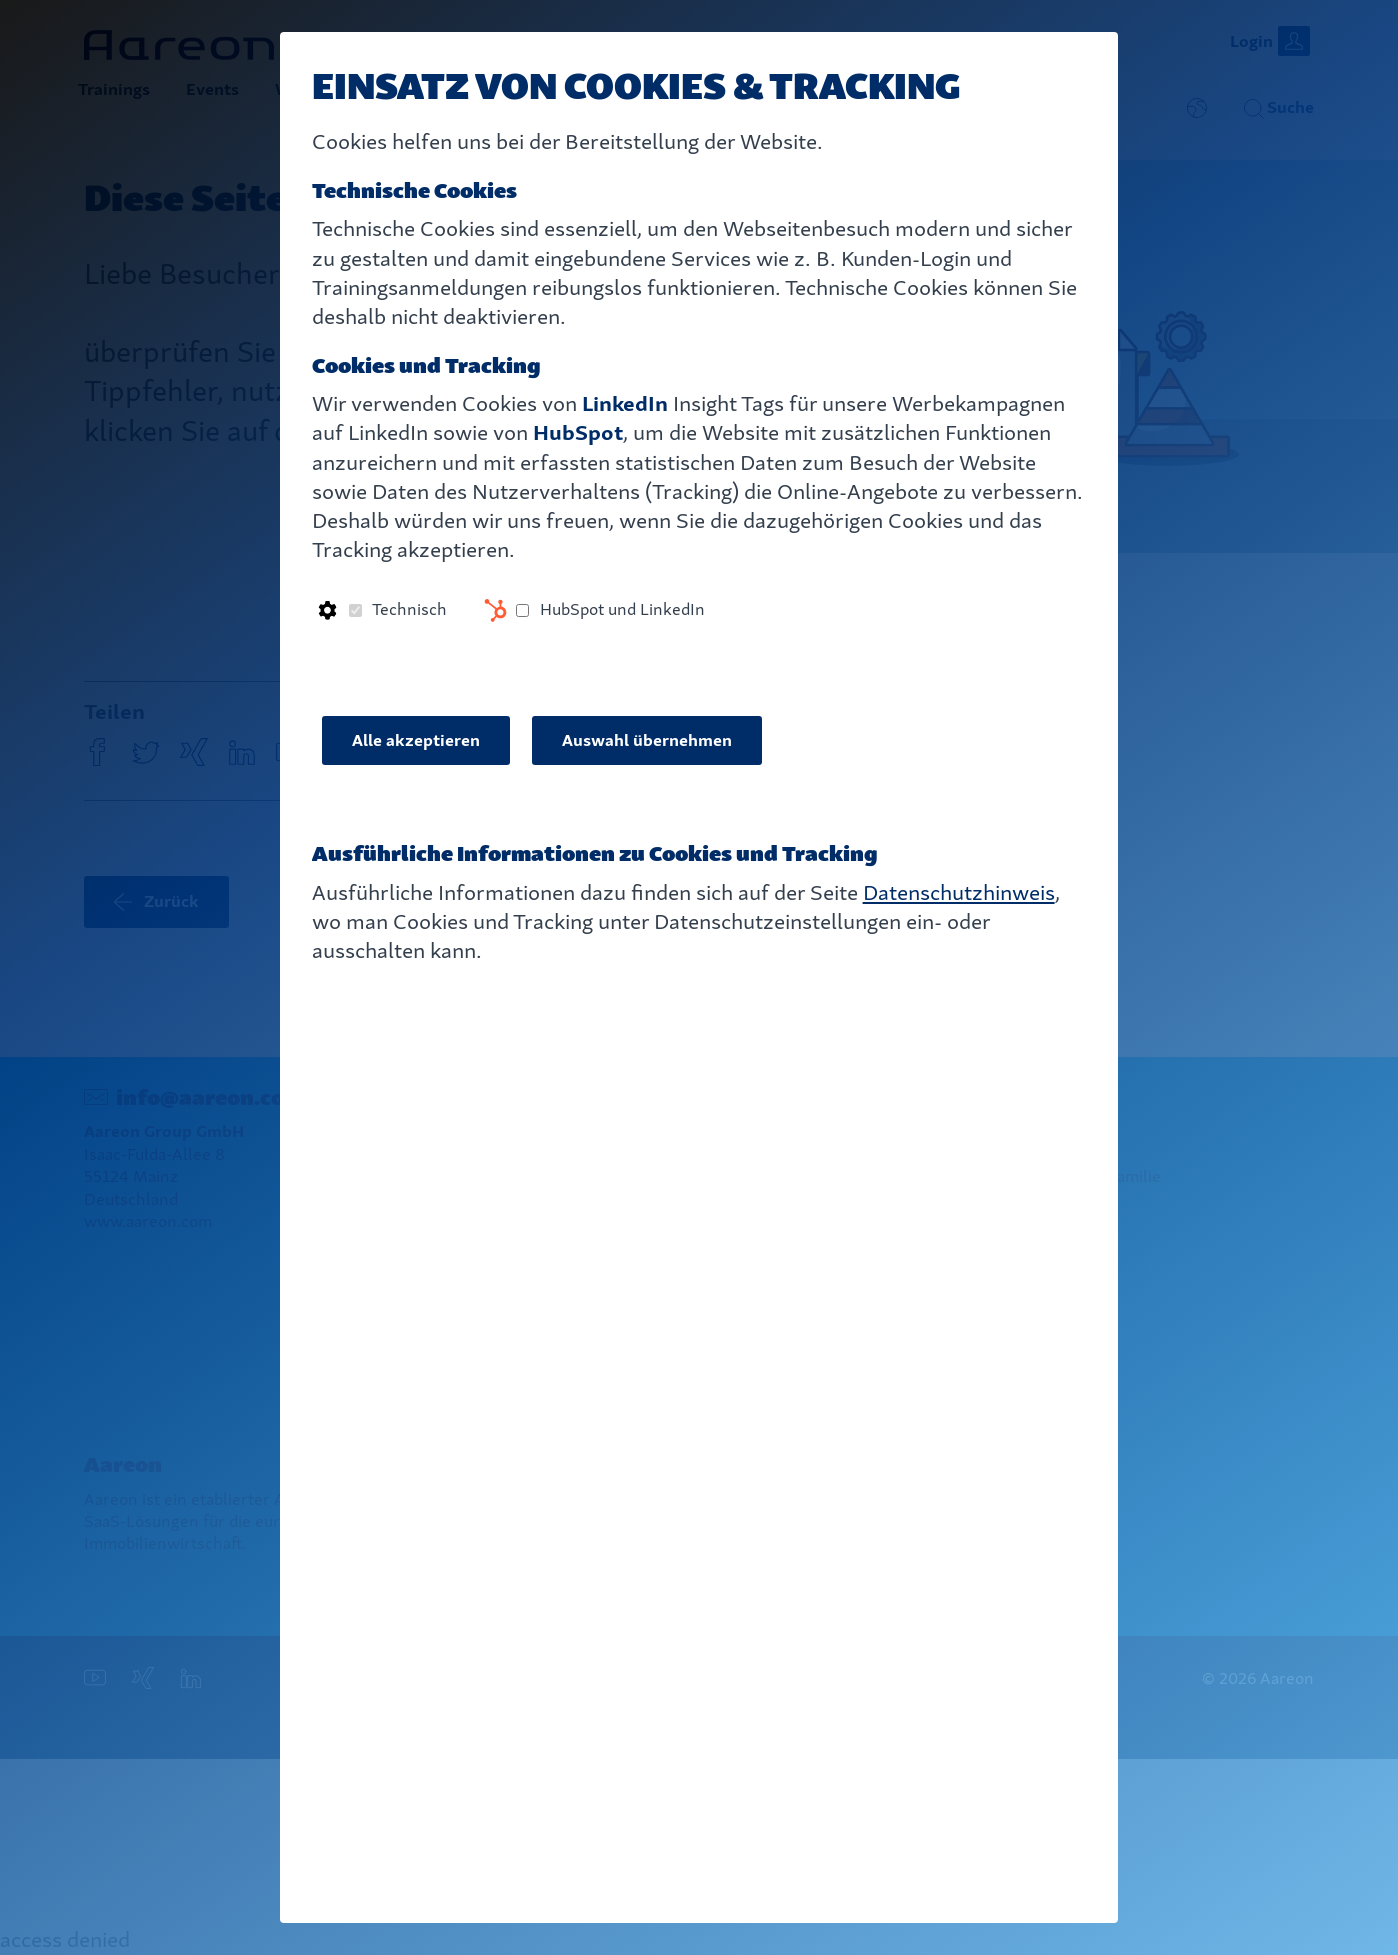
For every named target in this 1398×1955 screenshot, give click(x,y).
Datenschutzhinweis (959, 892)
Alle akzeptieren (416, 740)
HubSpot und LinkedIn (622, 609)
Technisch (409, 609)
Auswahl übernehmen (647, 740)
